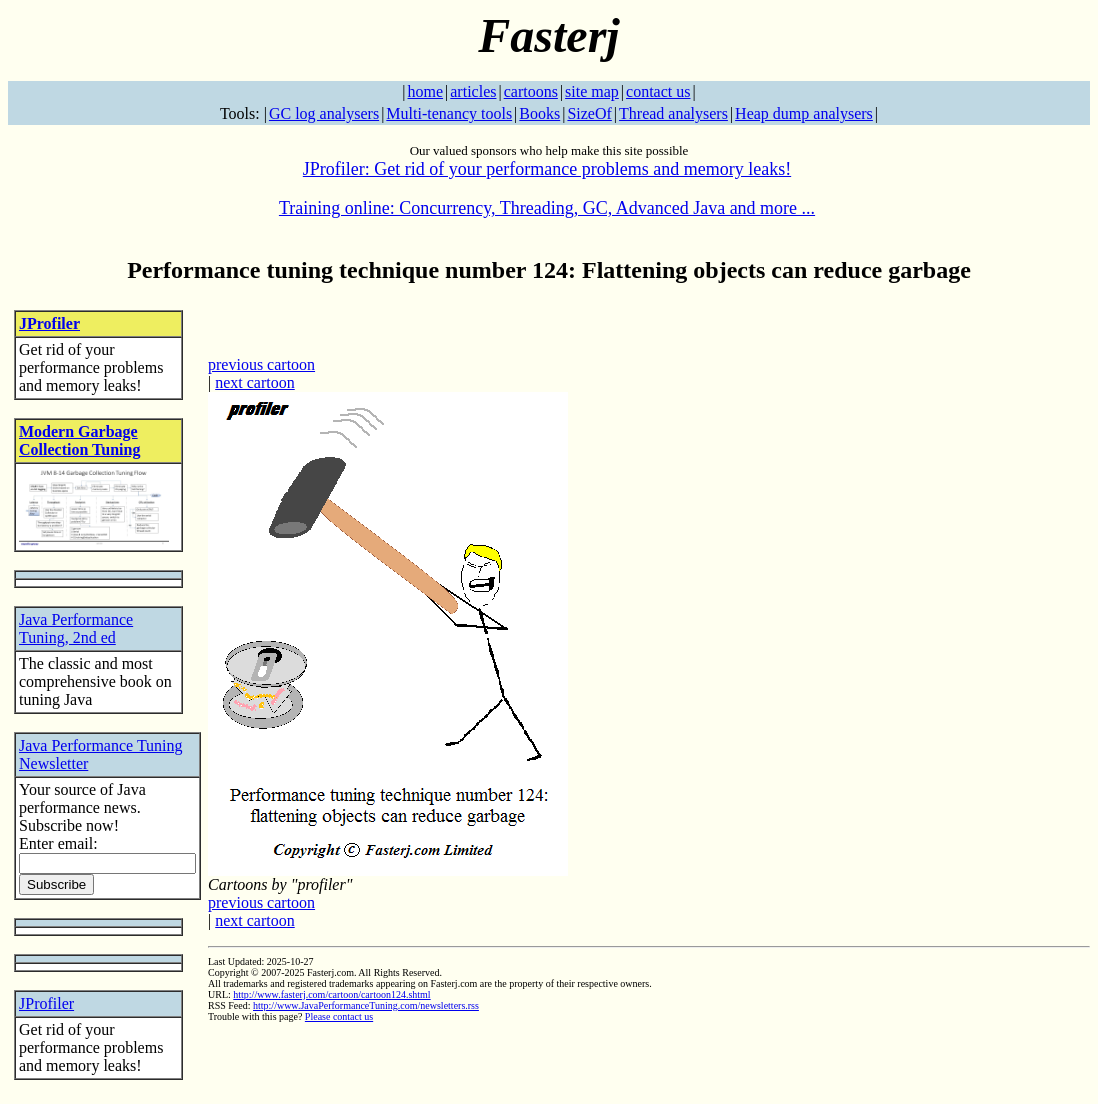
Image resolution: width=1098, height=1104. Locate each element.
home (426, 91)
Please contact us (339, 1016)
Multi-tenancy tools (449, 113)
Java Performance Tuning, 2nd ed (76, 628)
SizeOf (589, 113)
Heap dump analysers (804, 113)
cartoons (531, 91)
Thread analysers (673, 113)
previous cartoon (261, 364)
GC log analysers (324, 113)
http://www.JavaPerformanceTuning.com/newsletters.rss (366, 1005)
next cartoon (255, 382)
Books (539, 113)
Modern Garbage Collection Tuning (79, 440)
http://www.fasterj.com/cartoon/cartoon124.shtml (331, 994)
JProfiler (49, 323)
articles (473, 91)
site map (592, 91)
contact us (658, 91)
